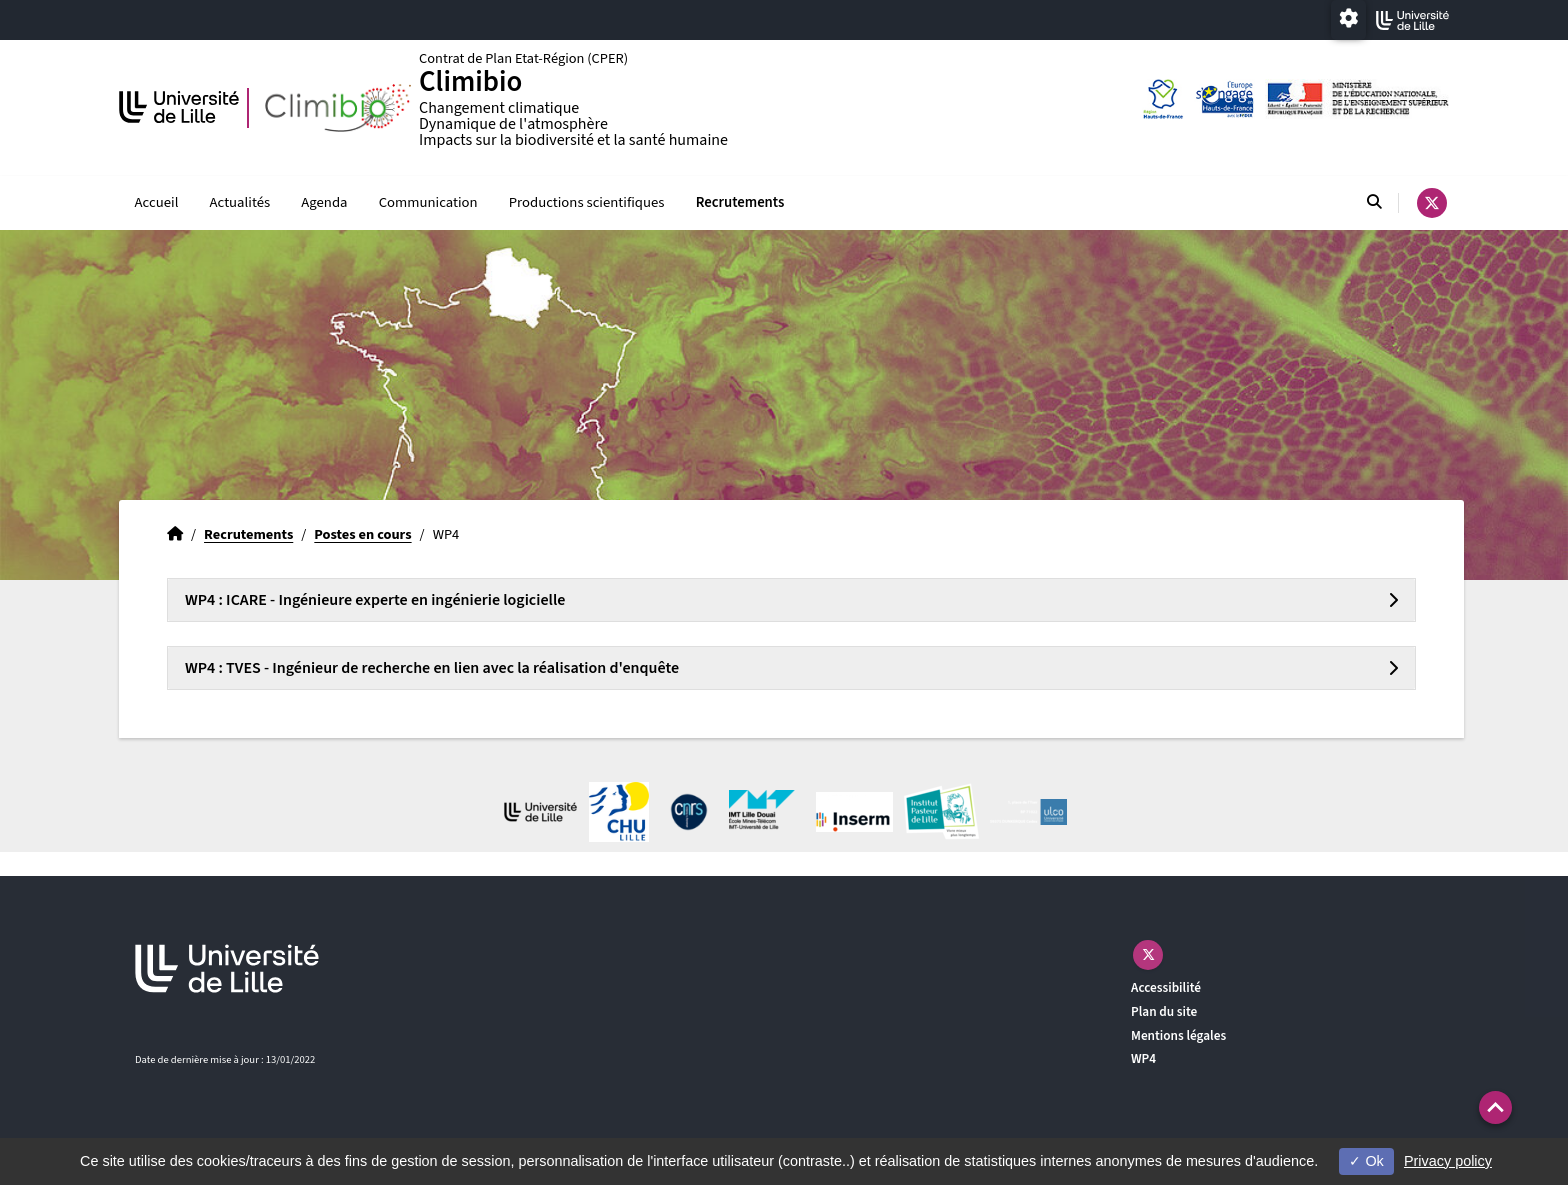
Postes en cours (362, 534)
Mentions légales (1178, 1035)
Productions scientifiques (587, 202)
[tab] (791, 600)
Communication (428, 202)
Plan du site (1164, 1011)
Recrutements (740, 202)
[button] (1495, 1107)
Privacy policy (1448, 1161)
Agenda (324, 202)
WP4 (1143, 1058)
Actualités (240, 202)
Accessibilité (1166, 987)
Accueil (157, 202)
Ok (1366, 1161)
